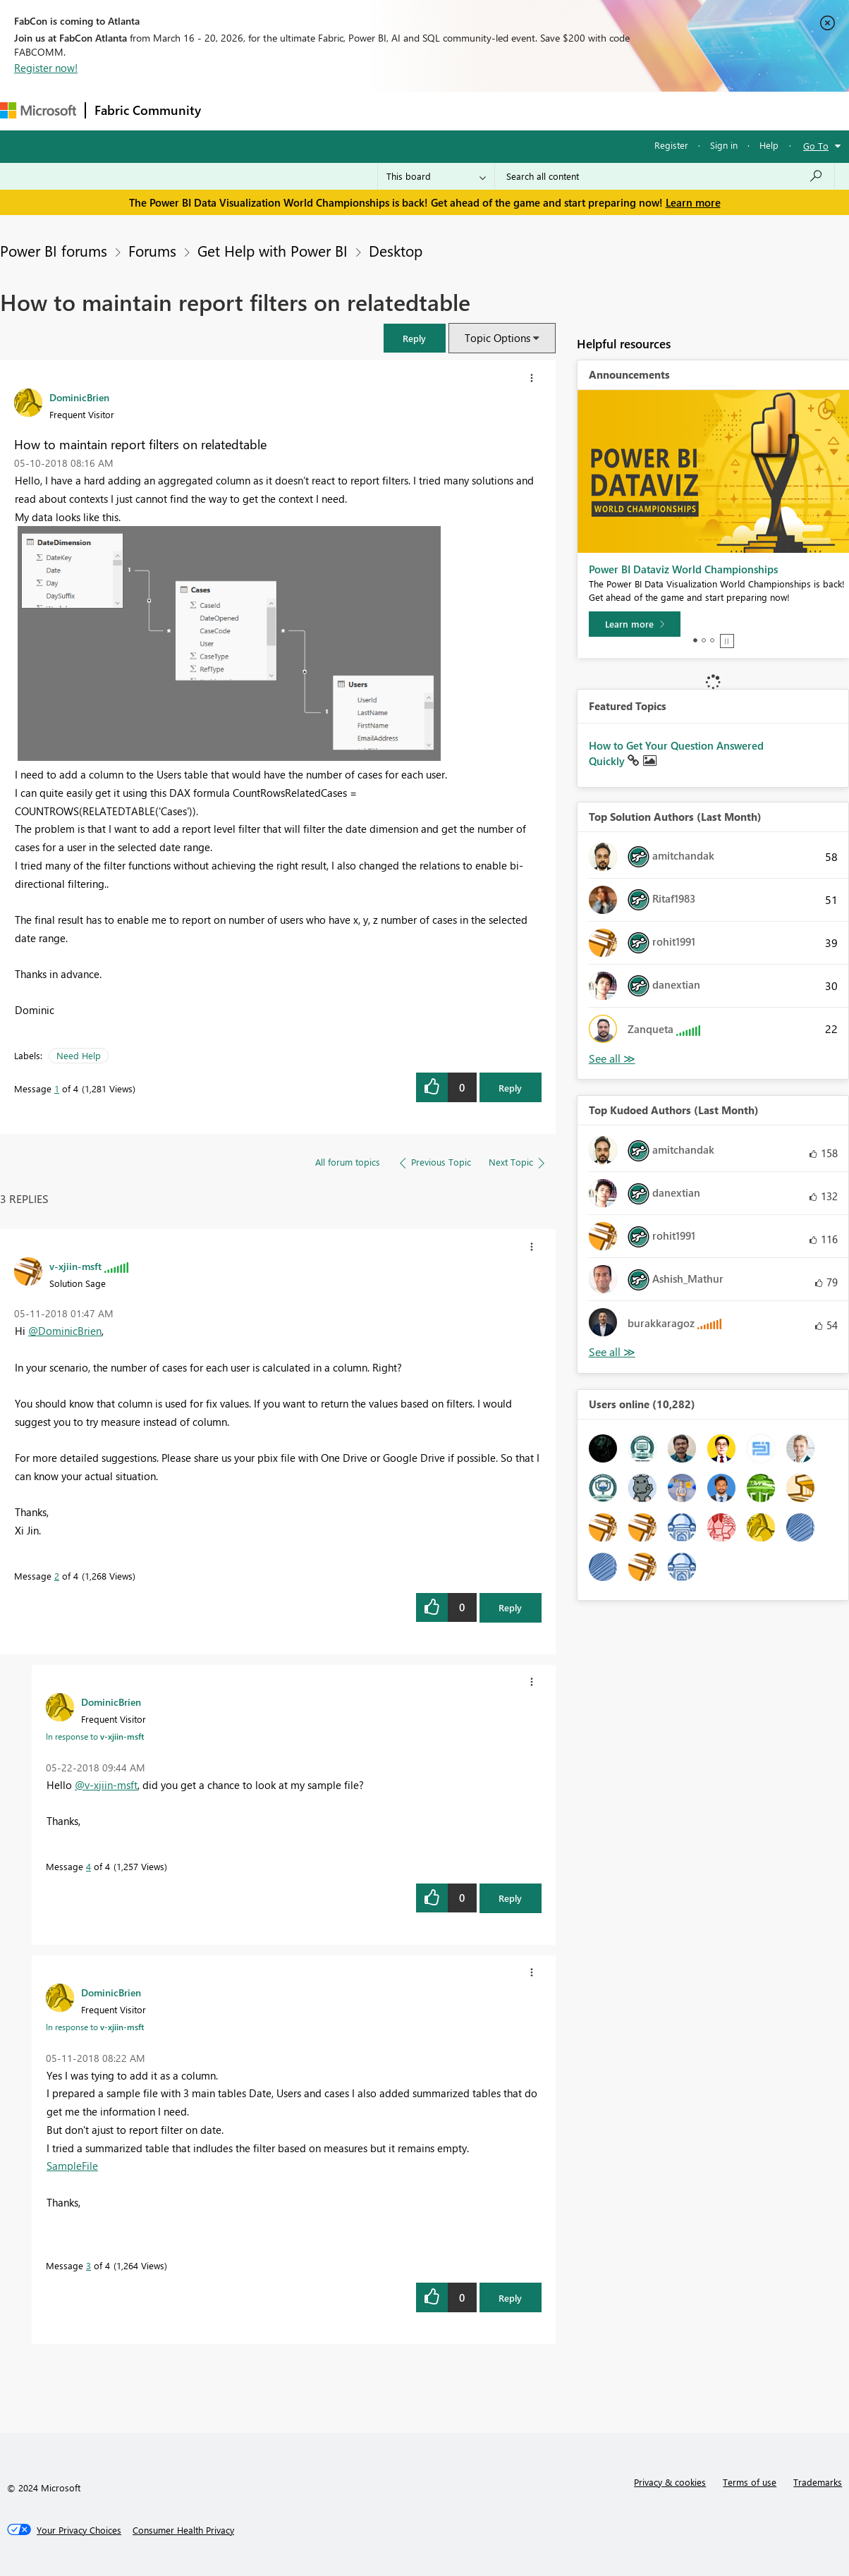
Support (592, 110)
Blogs (479, 110)
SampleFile (72, 2166)
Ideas (353, 110)
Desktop (395, 250)
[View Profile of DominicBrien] (79, 397)
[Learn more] (634, 624)
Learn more (693, 202)
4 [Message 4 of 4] (88, 1866)
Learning (533, 110)
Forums (233, 110)
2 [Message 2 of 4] (56, 1576)
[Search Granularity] (436, 176)
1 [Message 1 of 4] (56, 1088)
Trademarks (817, 2482)
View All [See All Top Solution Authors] (612, 1059)
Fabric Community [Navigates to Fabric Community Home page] (147, 110)
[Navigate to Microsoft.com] (38, 110)
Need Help (78, 1055)
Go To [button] (816, 146)
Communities (415, 110)
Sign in (724, 145)
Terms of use (749, 2482)
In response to (95, 1736)
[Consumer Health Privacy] (183, 2530)
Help (768, 145)
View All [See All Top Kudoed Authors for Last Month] (612, 1352)
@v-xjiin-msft (106, 1785)
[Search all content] (664, 176)
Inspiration (295, 110)
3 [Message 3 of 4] (88, 2265)
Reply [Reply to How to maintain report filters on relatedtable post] (510, 1088)
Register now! (46, 68)
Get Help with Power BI (272, 250)
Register (671, 145)
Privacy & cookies (670, 2482)
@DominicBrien (65, 1331)
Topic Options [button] (497, 338)
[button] (415, 338)
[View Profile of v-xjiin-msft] (75, 1266)
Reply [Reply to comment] (510, 1607)
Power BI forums (53, 250)
